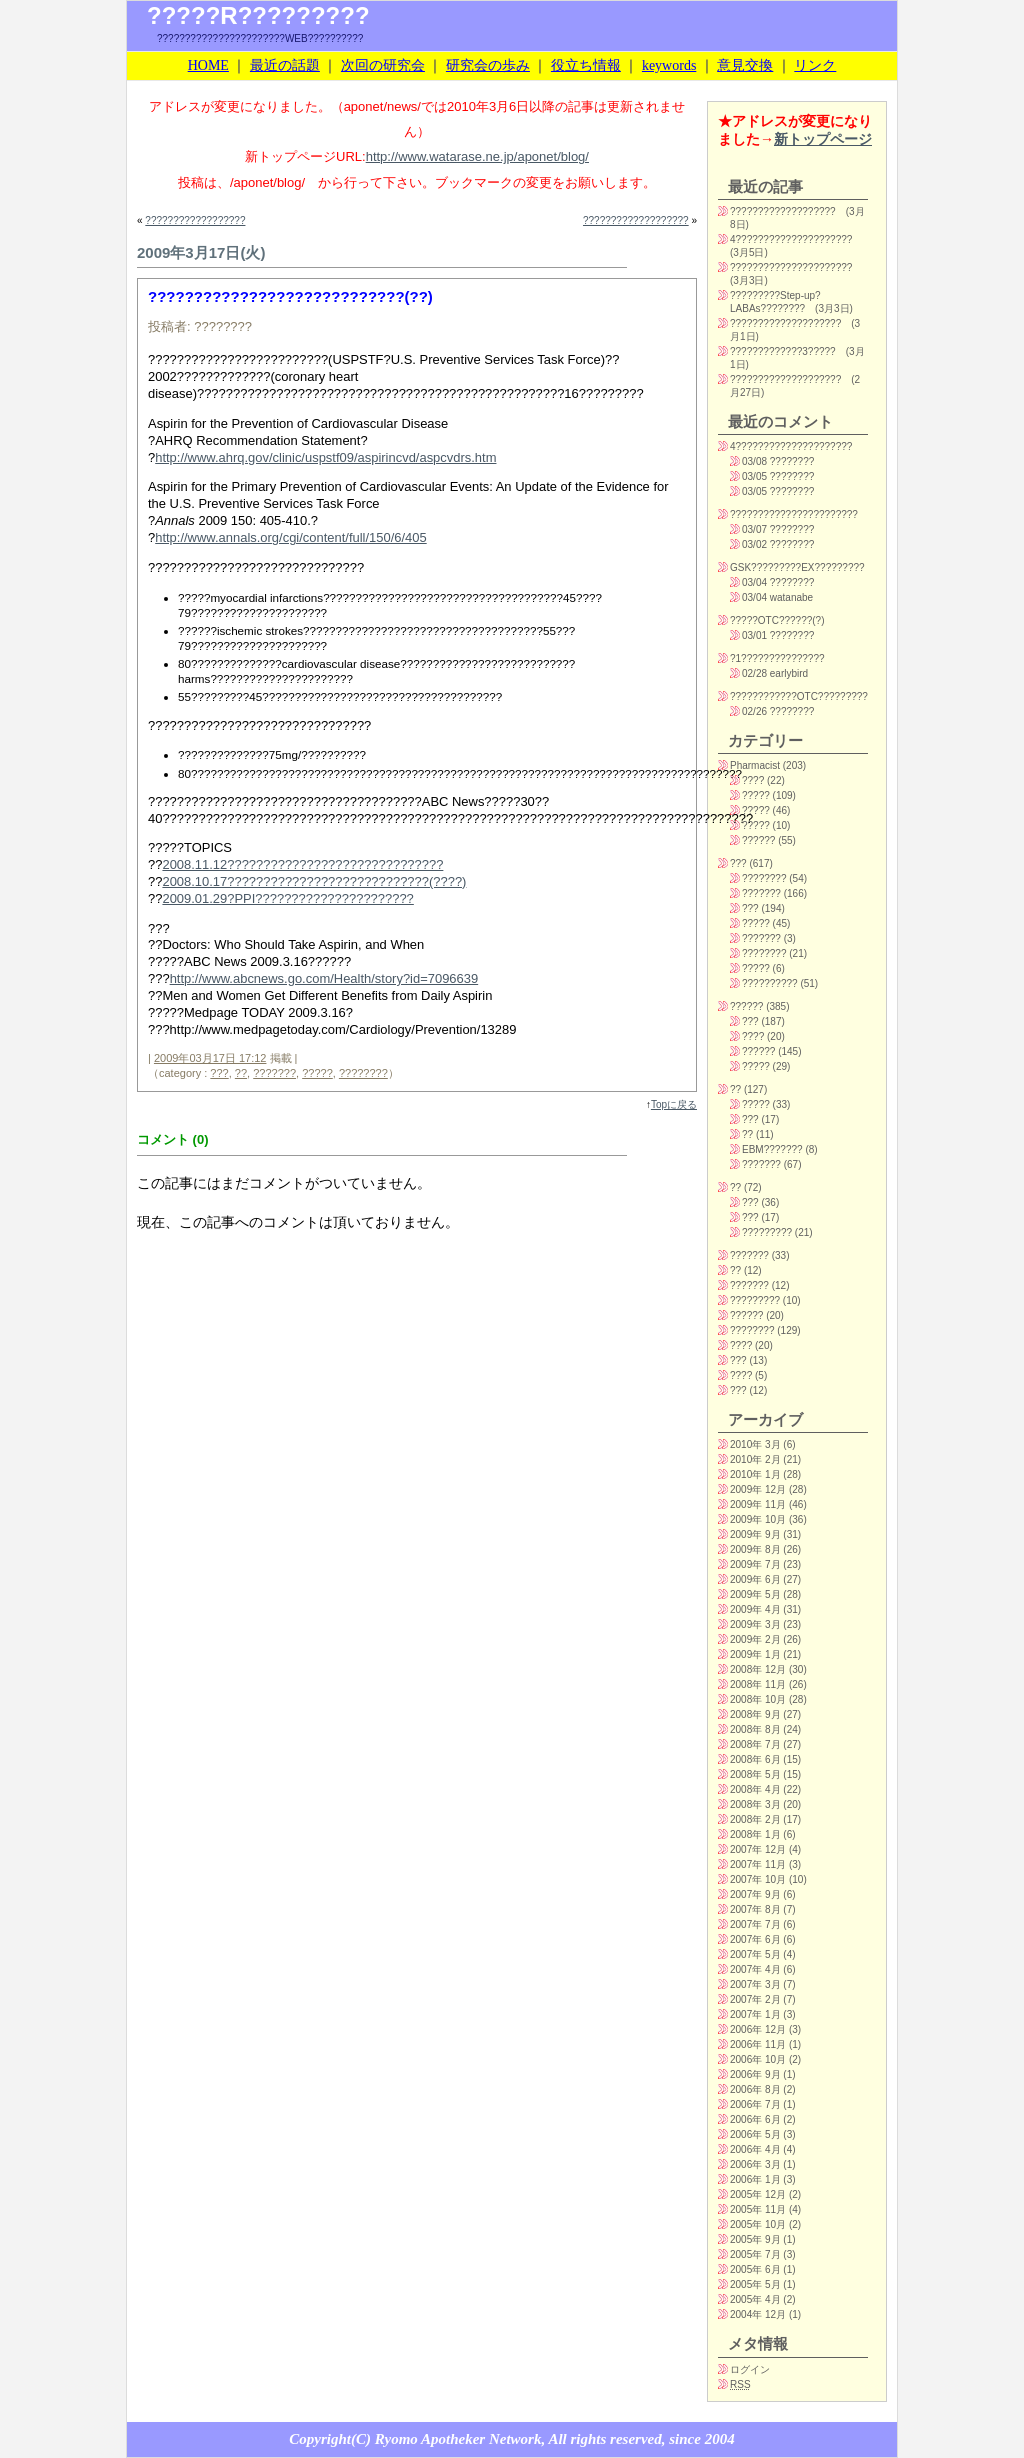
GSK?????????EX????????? (797, 567)
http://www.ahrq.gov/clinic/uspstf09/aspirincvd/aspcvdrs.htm (325, 457)
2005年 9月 (755, 2239)
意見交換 (745, 65)
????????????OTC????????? (799, 696)
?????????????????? (195, 220)
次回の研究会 (383, 65)
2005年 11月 (758, 2209)
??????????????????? (636, 220)
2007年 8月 (755, 1909)
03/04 (754, 582)
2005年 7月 (755, 2254)
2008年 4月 (755, 1789)
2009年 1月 (755, 1654)
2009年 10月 (758, 1519)
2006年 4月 (755, 2149)
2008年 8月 (755, 1729)
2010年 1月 (755, 1474)
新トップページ (823, 139)
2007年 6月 (755, 1939)
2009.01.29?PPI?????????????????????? (287, 898)
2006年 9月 (755, 2074)
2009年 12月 (758, 1489)
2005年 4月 (755, 2299)
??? (219, 1073)
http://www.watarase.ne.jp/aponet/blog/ (477, 156)
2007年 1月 (755, 2014)
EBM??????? (772, 1149)
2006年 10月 (758, 2059)
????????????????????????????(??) (290, 296)
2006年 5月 (755, 2134)
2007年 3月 (755, 1984)
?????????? (770, 983)
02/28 (754, 673)
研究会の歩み (488, 65)
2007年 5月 (755, 1954)
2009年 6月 (755, 1579)
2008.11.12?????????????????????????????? (302, 864)
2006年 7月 (755, 2104)
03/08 (754, 461)
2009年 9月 (755, 1534)
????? (317, 1073)
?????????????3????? (783, 351)
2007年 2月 (755, 1999)
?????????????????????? (791, 267)
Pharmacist (755, 765)
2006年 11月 (758, 2044)
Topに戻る (674, 1104)
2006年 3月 (755, 2164)
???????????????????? (785, 323)
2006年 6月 (755, 2119)
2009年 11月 (758, 1504)
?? (241, 1073)
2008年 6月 (755, 1759)
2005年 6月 (755, 2269)
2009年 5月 (755, 1594)
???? (753, 780)
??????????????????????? (794, 514)
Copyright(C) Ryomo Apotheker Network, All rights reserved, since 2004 (511, 2439)
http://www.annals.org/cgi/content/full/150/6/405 (290, 537)
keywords (669, 65)
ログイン (750, 2369)
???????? (363, 1073)
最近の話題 (285, 65)
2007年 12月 (758, 1849)
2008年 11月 (758, 1684)
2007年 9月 (755, 1894)
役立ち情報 (586, 65)
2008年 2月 (755, 1819)
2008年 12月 (758, 1669)
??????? (274, 1073)
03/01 (754, 635)
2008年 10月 (758, 1699)
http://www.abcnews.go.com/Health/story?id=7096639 (324, 978)
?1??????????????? (777, 658)
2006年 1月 (755, 2179)
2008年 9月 (755, 1714)
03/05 (754, 476)
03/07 (754, 529)
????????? (767, 1232)
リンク (815, 65)
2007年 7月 (755, 1924)
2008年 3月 (755, 1804)
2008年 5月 (755, 1774)
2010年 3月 (755, 1444)
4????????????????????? (791, 239)
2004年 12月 (758, 2314)
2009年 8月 (755, 1549)
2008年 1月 (755, 1834)
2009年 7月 (755, 1564)
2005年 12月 (758, 2194)
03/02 (754, 544)
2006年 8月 (755, 2089)
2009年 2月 (755, 1639)
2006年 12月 (758, 2029)
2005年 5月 (755, 2284)
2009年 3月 (755, 1624)
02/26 (754, 711)
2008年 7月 (755, 1744)
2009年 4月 (755, 1609)
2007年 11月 (758, 1864)
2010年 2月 (755, 1459)
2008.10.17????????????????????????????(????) (314, 881)
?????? (758, 840)
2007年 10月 (758, 1879)
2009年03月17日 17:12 (210, 1058)
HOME (208, 65)
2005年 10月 (758, 2224)
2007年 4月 (755, 1969)
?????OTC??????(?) (777, 620)
